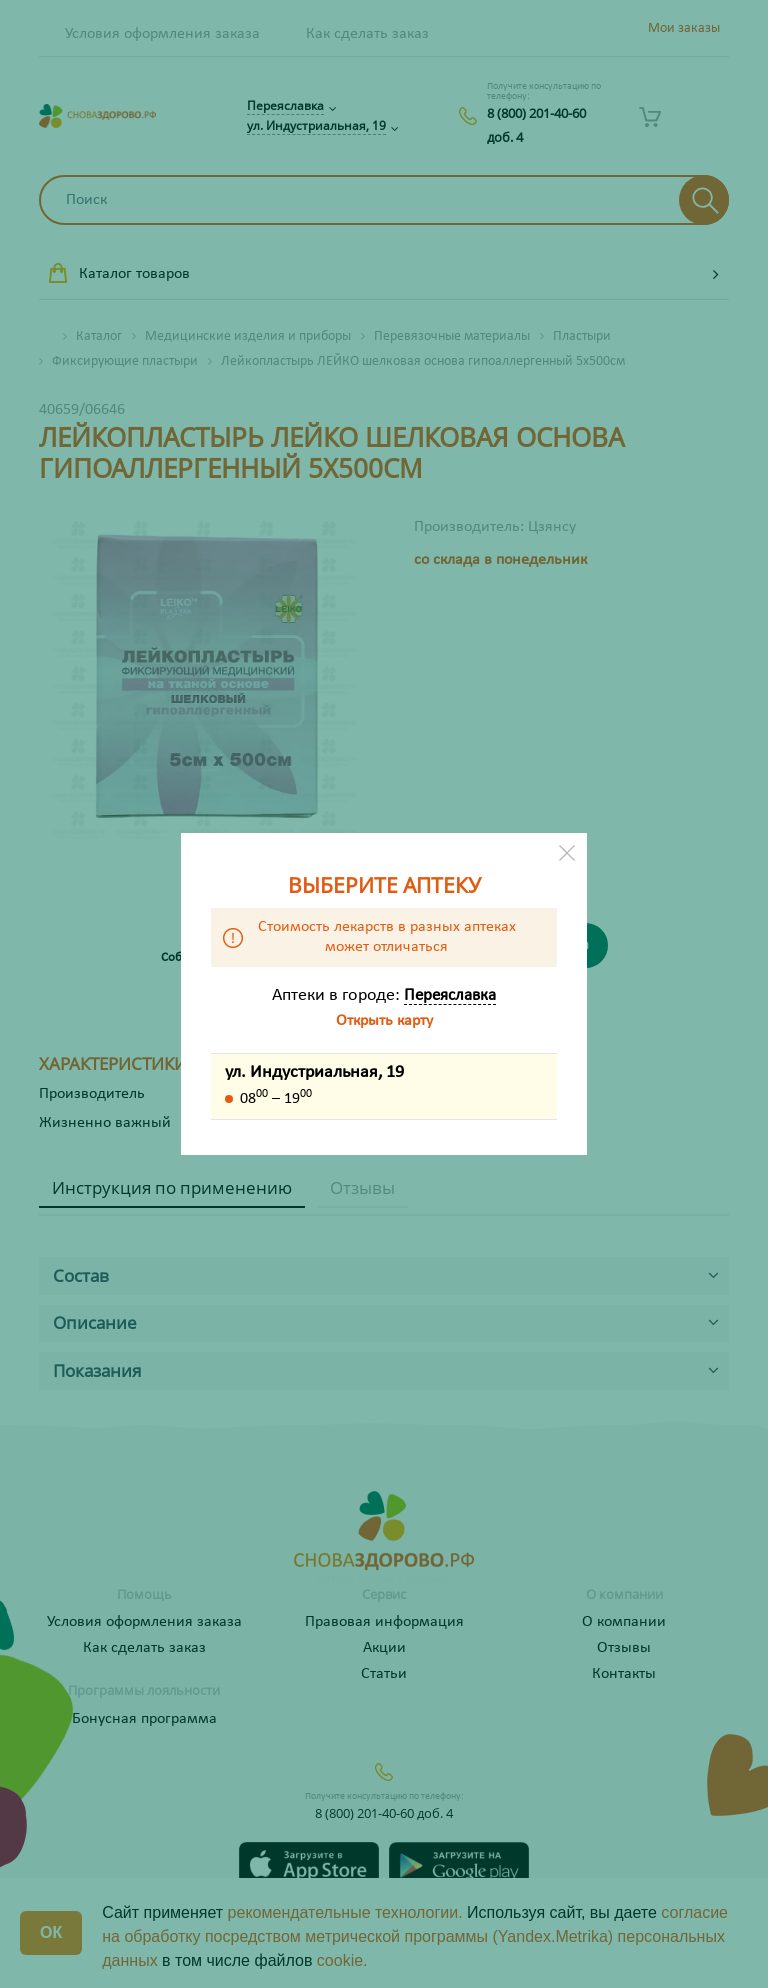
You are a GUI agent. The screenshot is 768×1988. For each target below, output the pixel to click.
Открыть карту (384, 1021)
